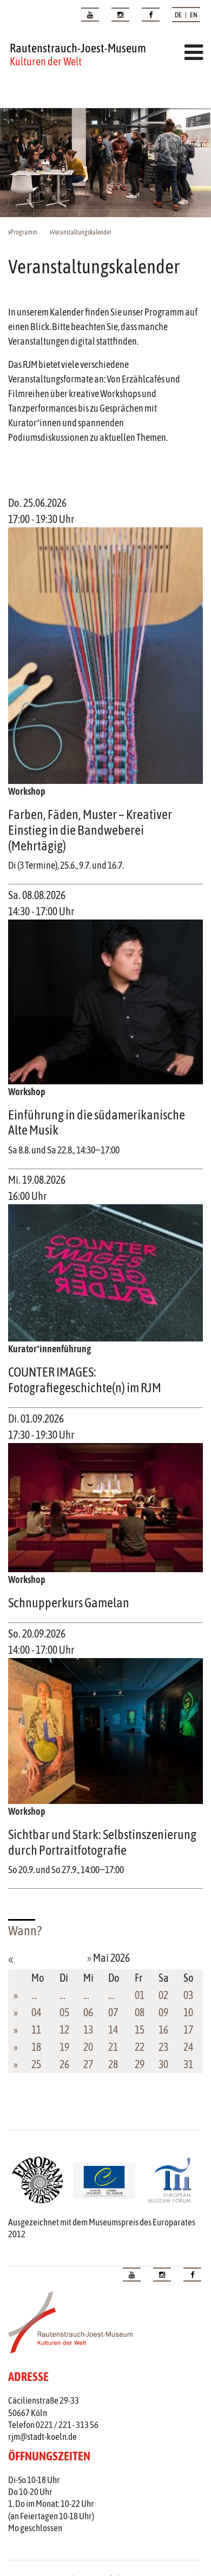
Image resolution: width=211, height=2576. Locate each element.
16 (163, 2029)
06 (88, 2012)
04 (36, 2012)
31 (188, 2064)
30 (163, 2064)
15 (139, 2029)
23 (163, 2047)
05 (64, 2012)
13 (88, 2029)
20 (88, 2047)
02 (163, 1995)
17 (188, 2029)
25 (36, 2064)
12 (64, 2029)
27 (88, 2064)
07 (113, 2012)
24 (188, 2047)
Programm (23, 232)
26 (64, 2064)
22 (139, 2047)
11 (36, 2029)
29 (139, 2064)
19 (64, 2047)
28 (113, 2064)
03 (188, 1995)
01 (139, 1995)
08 (139, 2012)
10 (188, 2012)
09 (163, 2012)
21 (113, 2047)
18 (36, 2047)
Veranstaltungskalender (81, 232)
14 (113, 2029)
